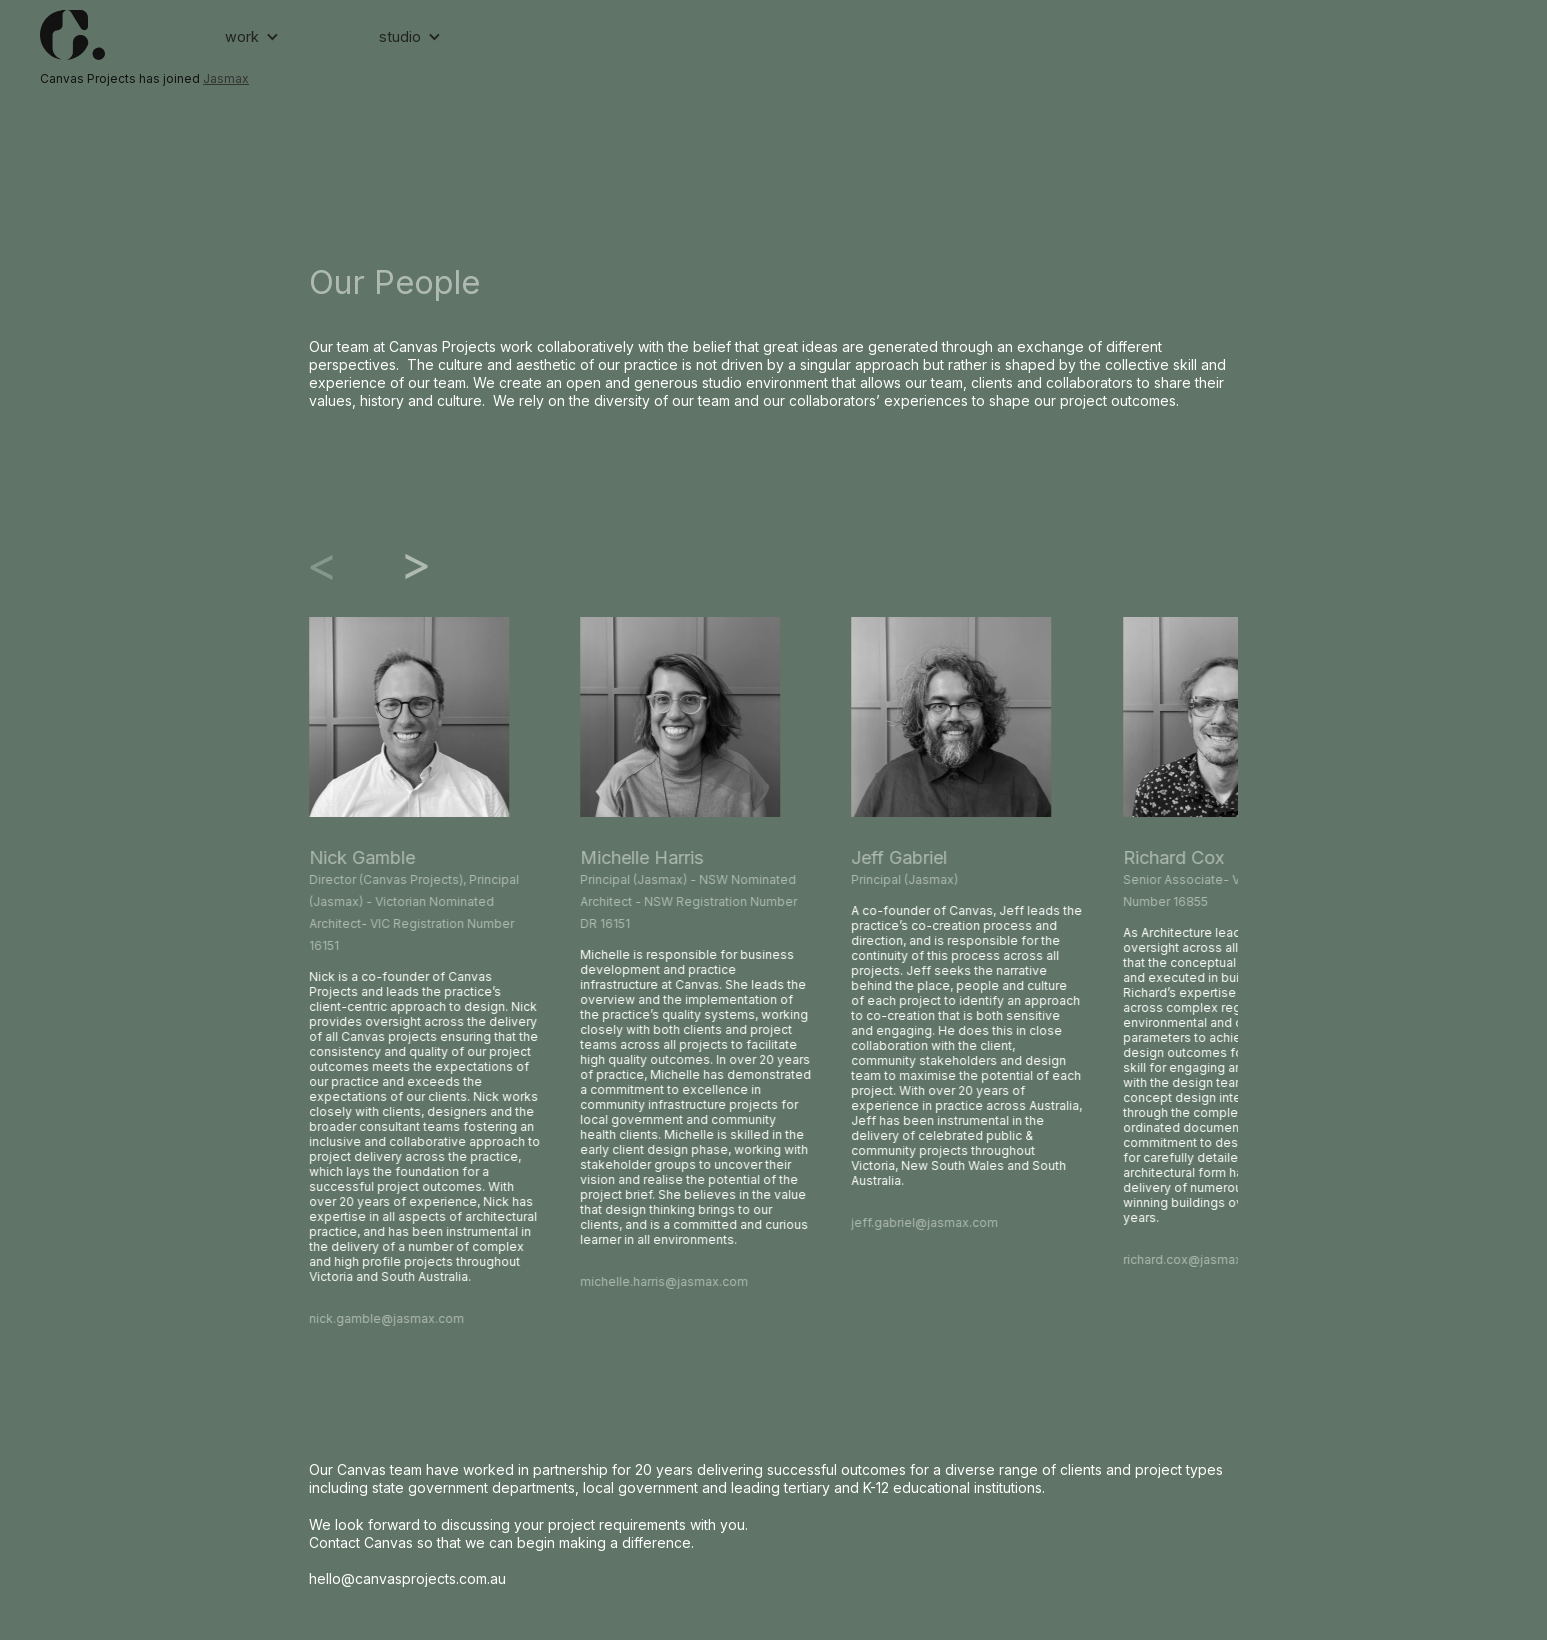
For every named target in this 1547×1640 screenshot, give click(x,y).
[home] (122, 35)
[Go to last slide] (339, 567)
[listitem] (424, 973)
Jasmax (226, 78)
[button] (252, 37)
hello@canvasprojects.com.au (407, 1578)
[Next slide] (399, 567)
